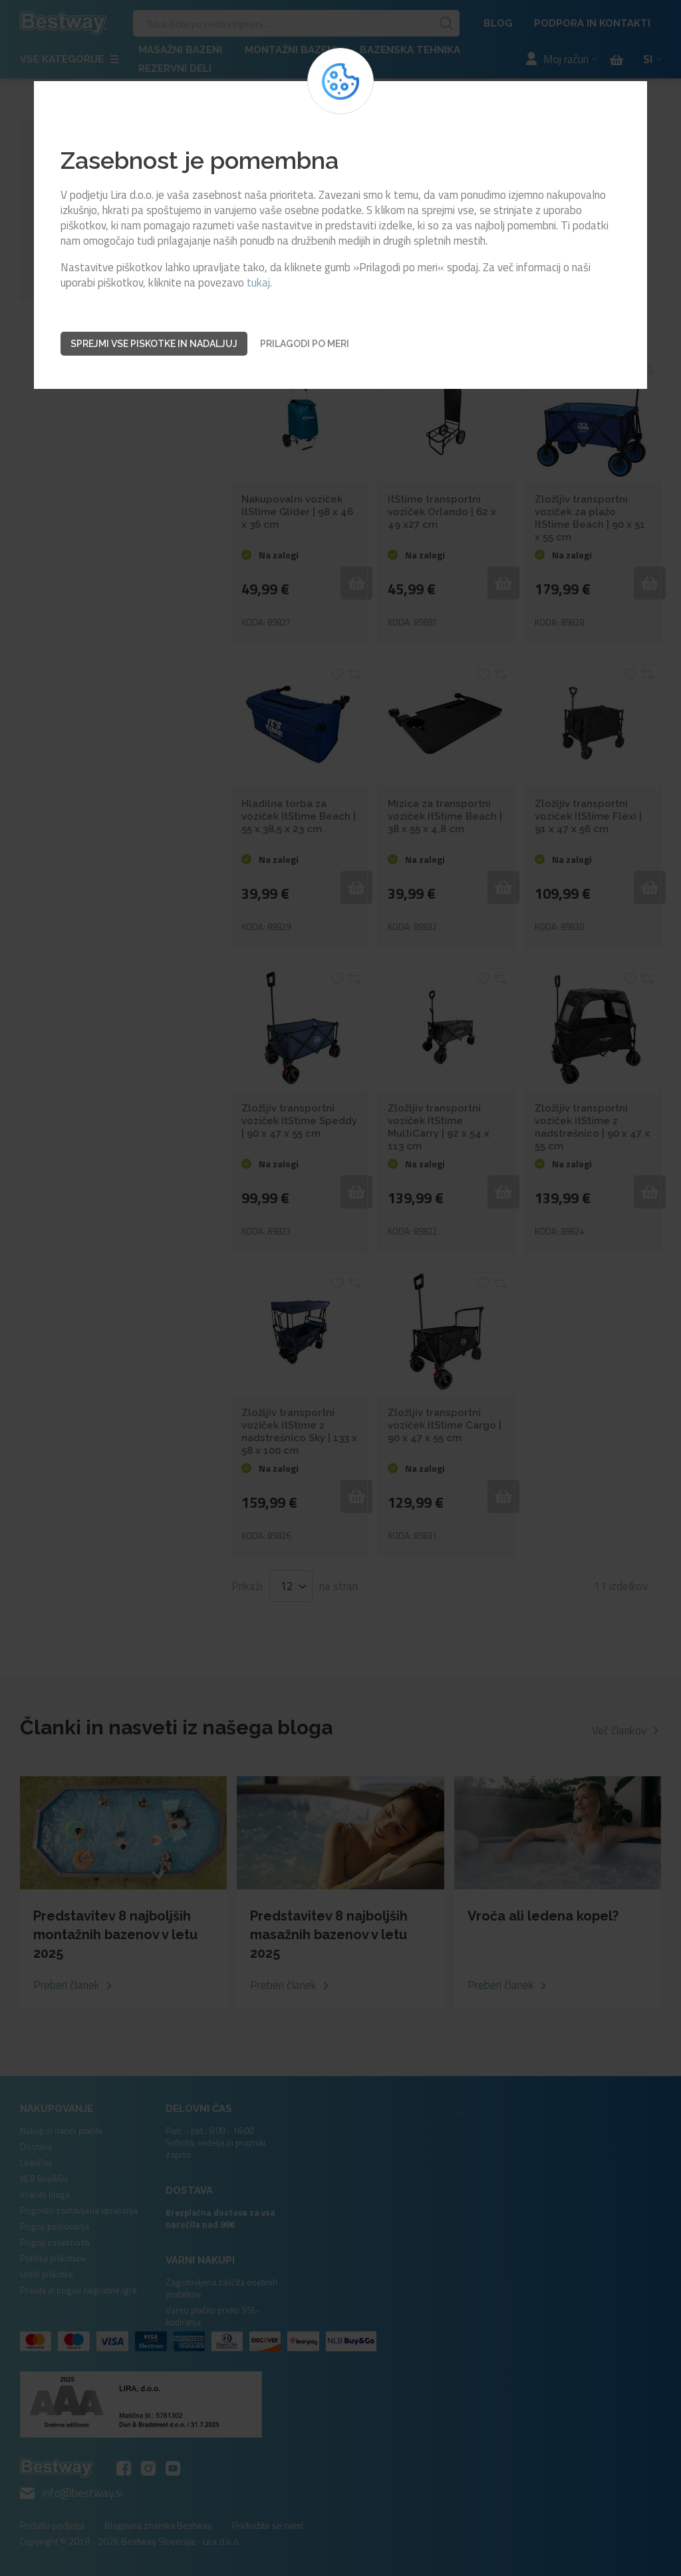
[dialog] (340, 1288)
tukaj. (259, 283)
